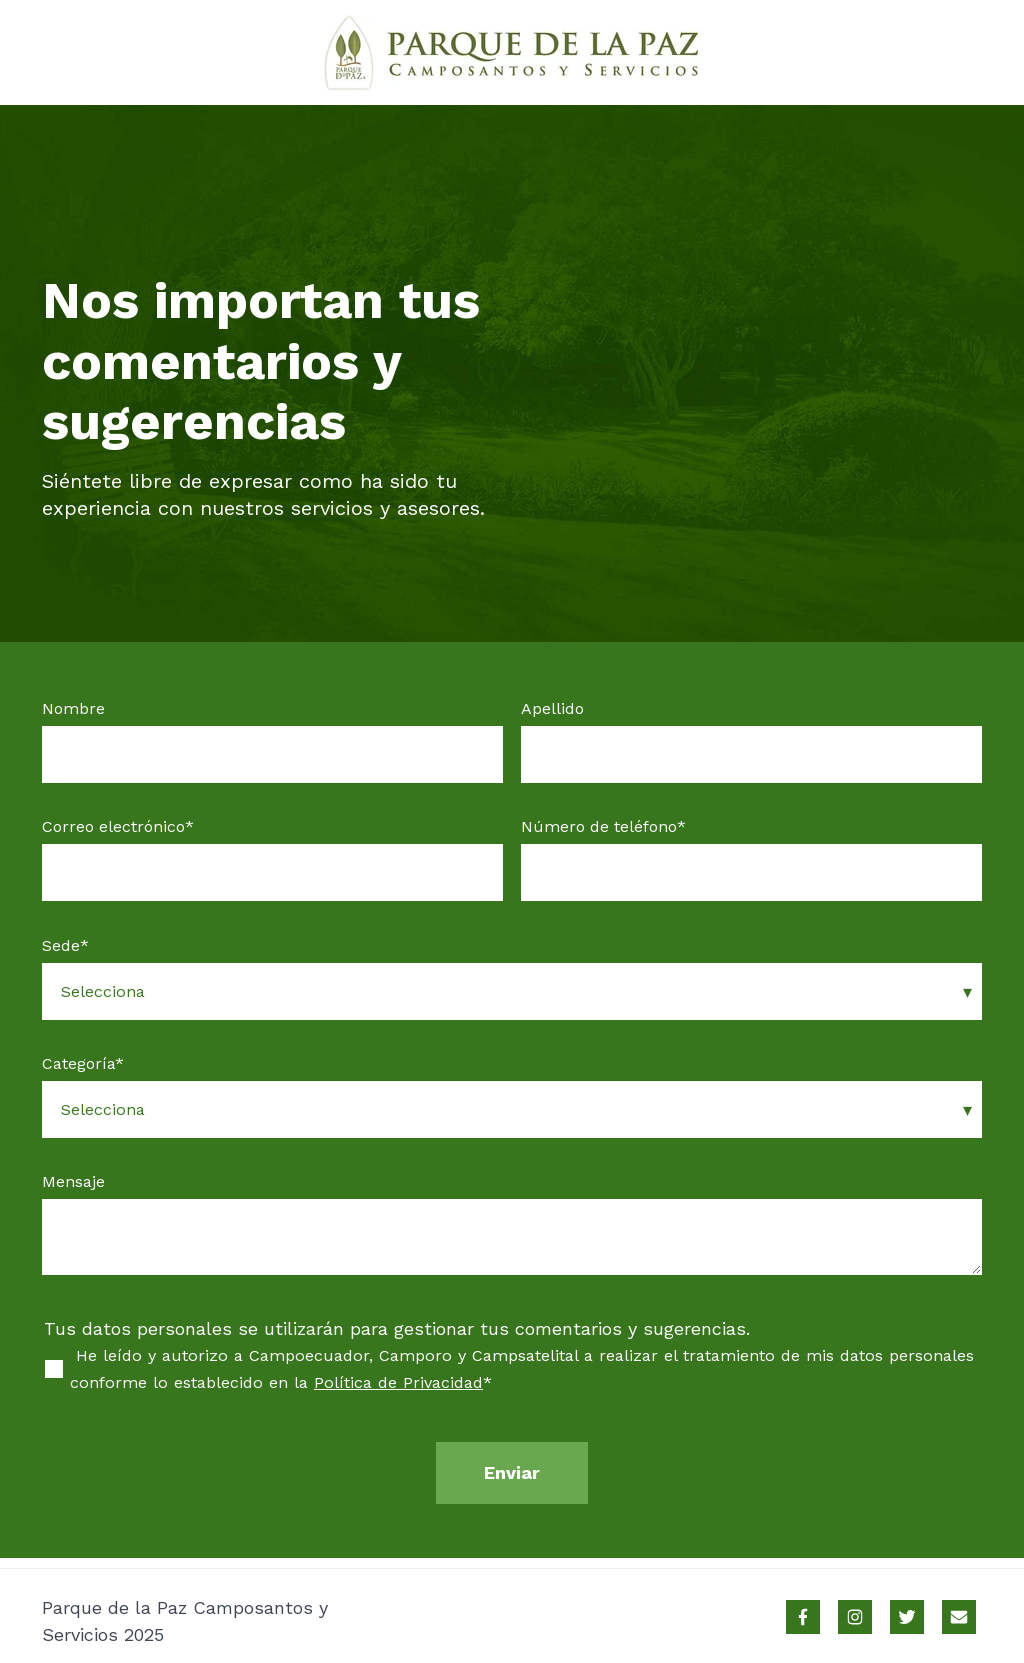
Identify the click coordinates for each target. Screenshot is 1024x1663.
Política (346, 1382)
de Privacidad (430, 1382)
